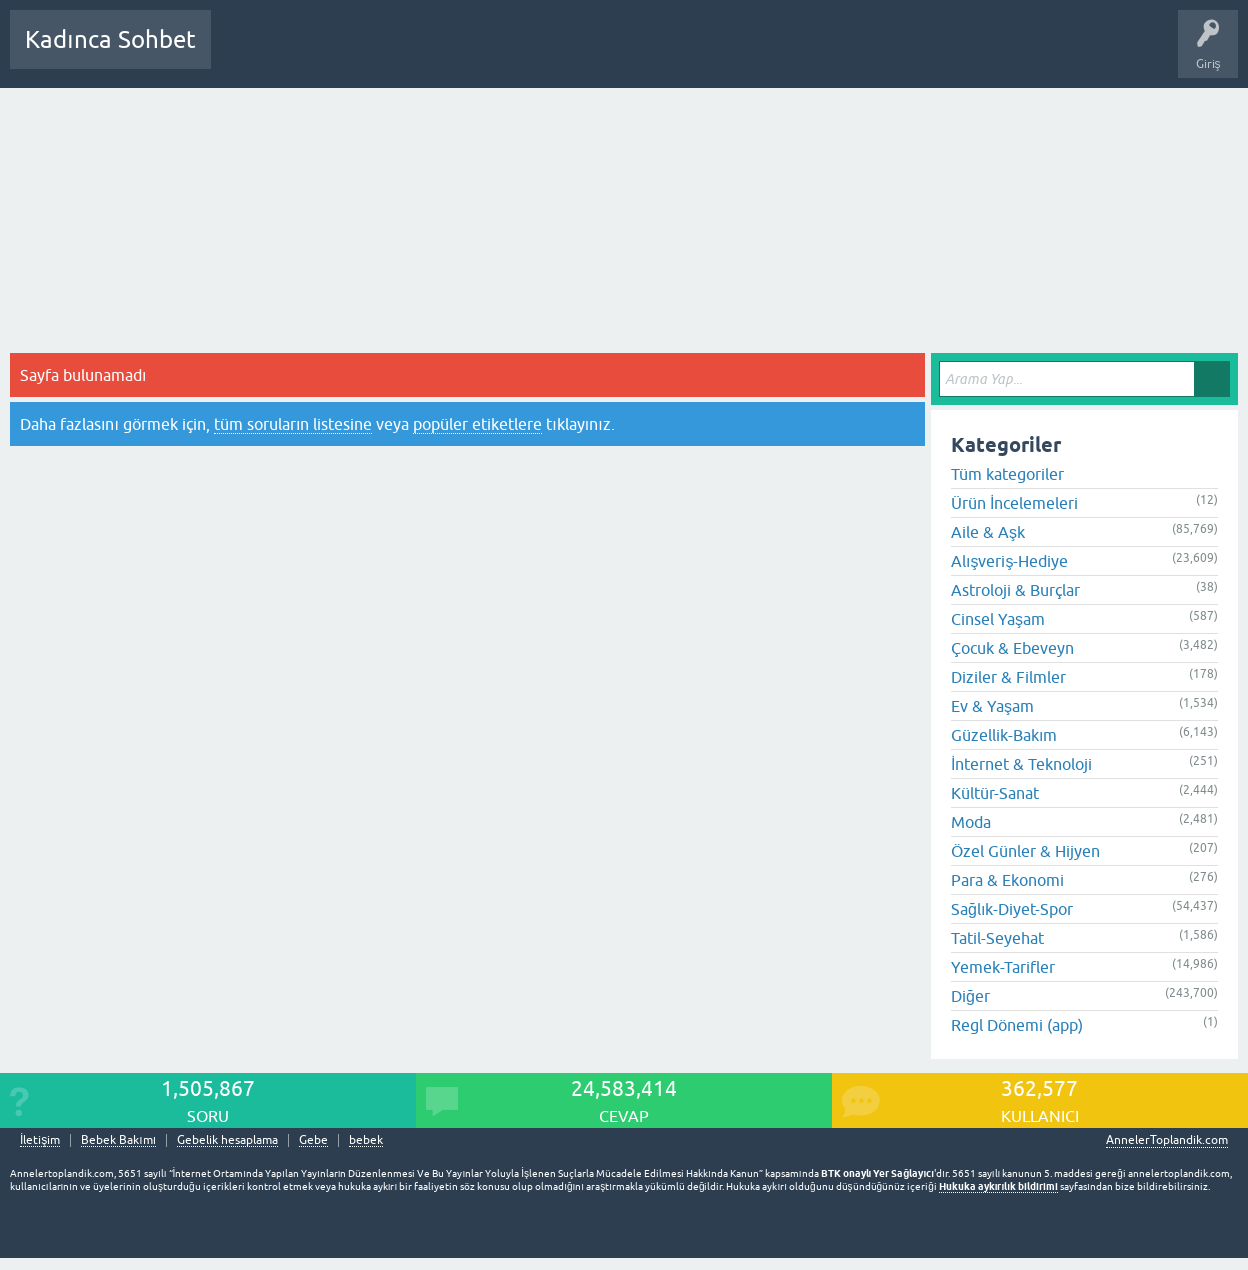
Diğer (970, 996)
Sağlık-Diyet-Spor (1012, 909)
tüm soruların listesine (293, 424)
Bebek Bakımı (818, 54)
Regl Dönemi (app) (1017, 1025)
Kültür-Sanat (995, 793)
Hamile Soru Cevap (704, 54)
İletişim (40, 1140)
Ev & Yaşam (992, 706)
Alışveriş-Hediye (1009, 561)
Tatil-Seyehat (997, 938)
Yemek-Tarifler (1003, 967)
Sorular (246, 54)
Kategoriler (431, 54)
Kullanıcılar (514, 54)
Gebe (313, 1140)
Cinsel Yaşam (998, 619)
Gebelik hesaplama (227, 1140)
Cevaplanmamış (333, 54)
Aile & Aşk (988, 532)
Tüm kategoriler (1007, 474)
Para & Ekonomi (1007, 880)
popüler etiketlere (477, 424)
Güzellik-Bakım (1004, 735)
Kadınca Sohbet (110, 39)
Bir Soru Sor (597, 54)
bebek (366, 1140)
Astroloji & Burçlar (1015, 590)
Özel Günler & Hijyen (1025, 851)
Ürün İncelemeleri (1014, 503)
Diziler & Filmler (1008, 677)
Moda (971, 822)
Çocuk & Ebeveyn (1012, 648)
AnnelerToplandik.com (1167, 1140)
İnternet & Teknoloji (1021, 764)
